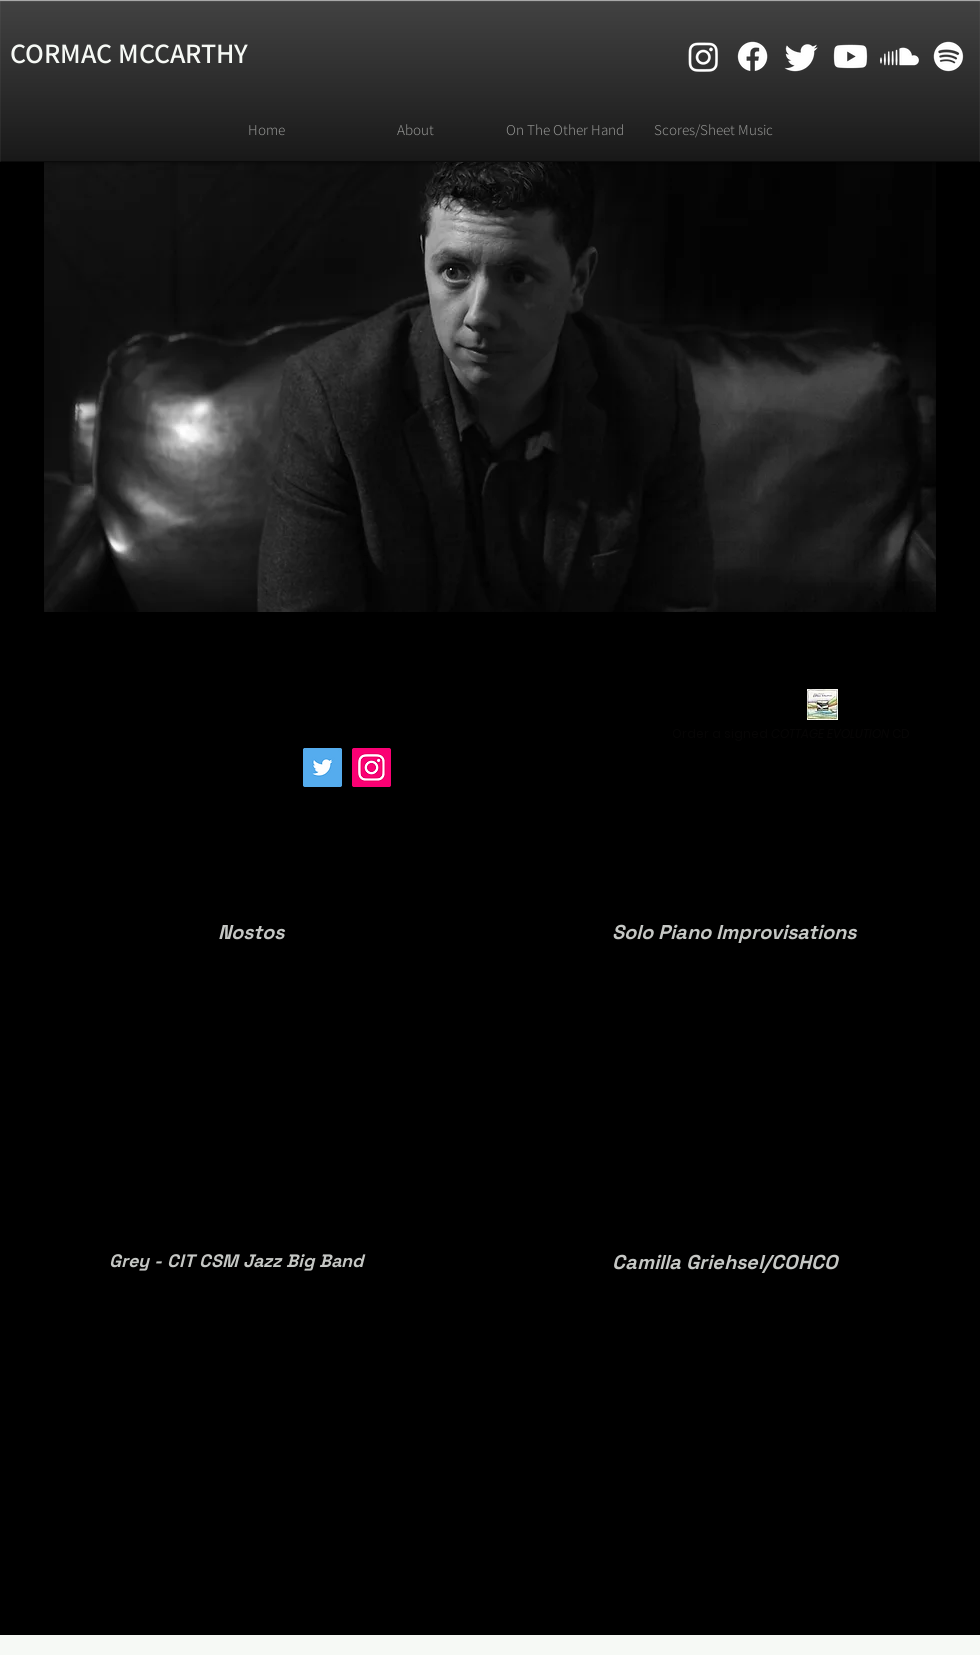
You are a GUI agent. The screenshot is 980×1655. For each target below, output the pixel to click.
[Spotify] (948, 56)
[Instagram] (371, 767)
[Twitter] (322, 767)
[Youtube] (850, 56)
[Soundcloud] (899, 56)
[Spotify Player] (161, 789)
